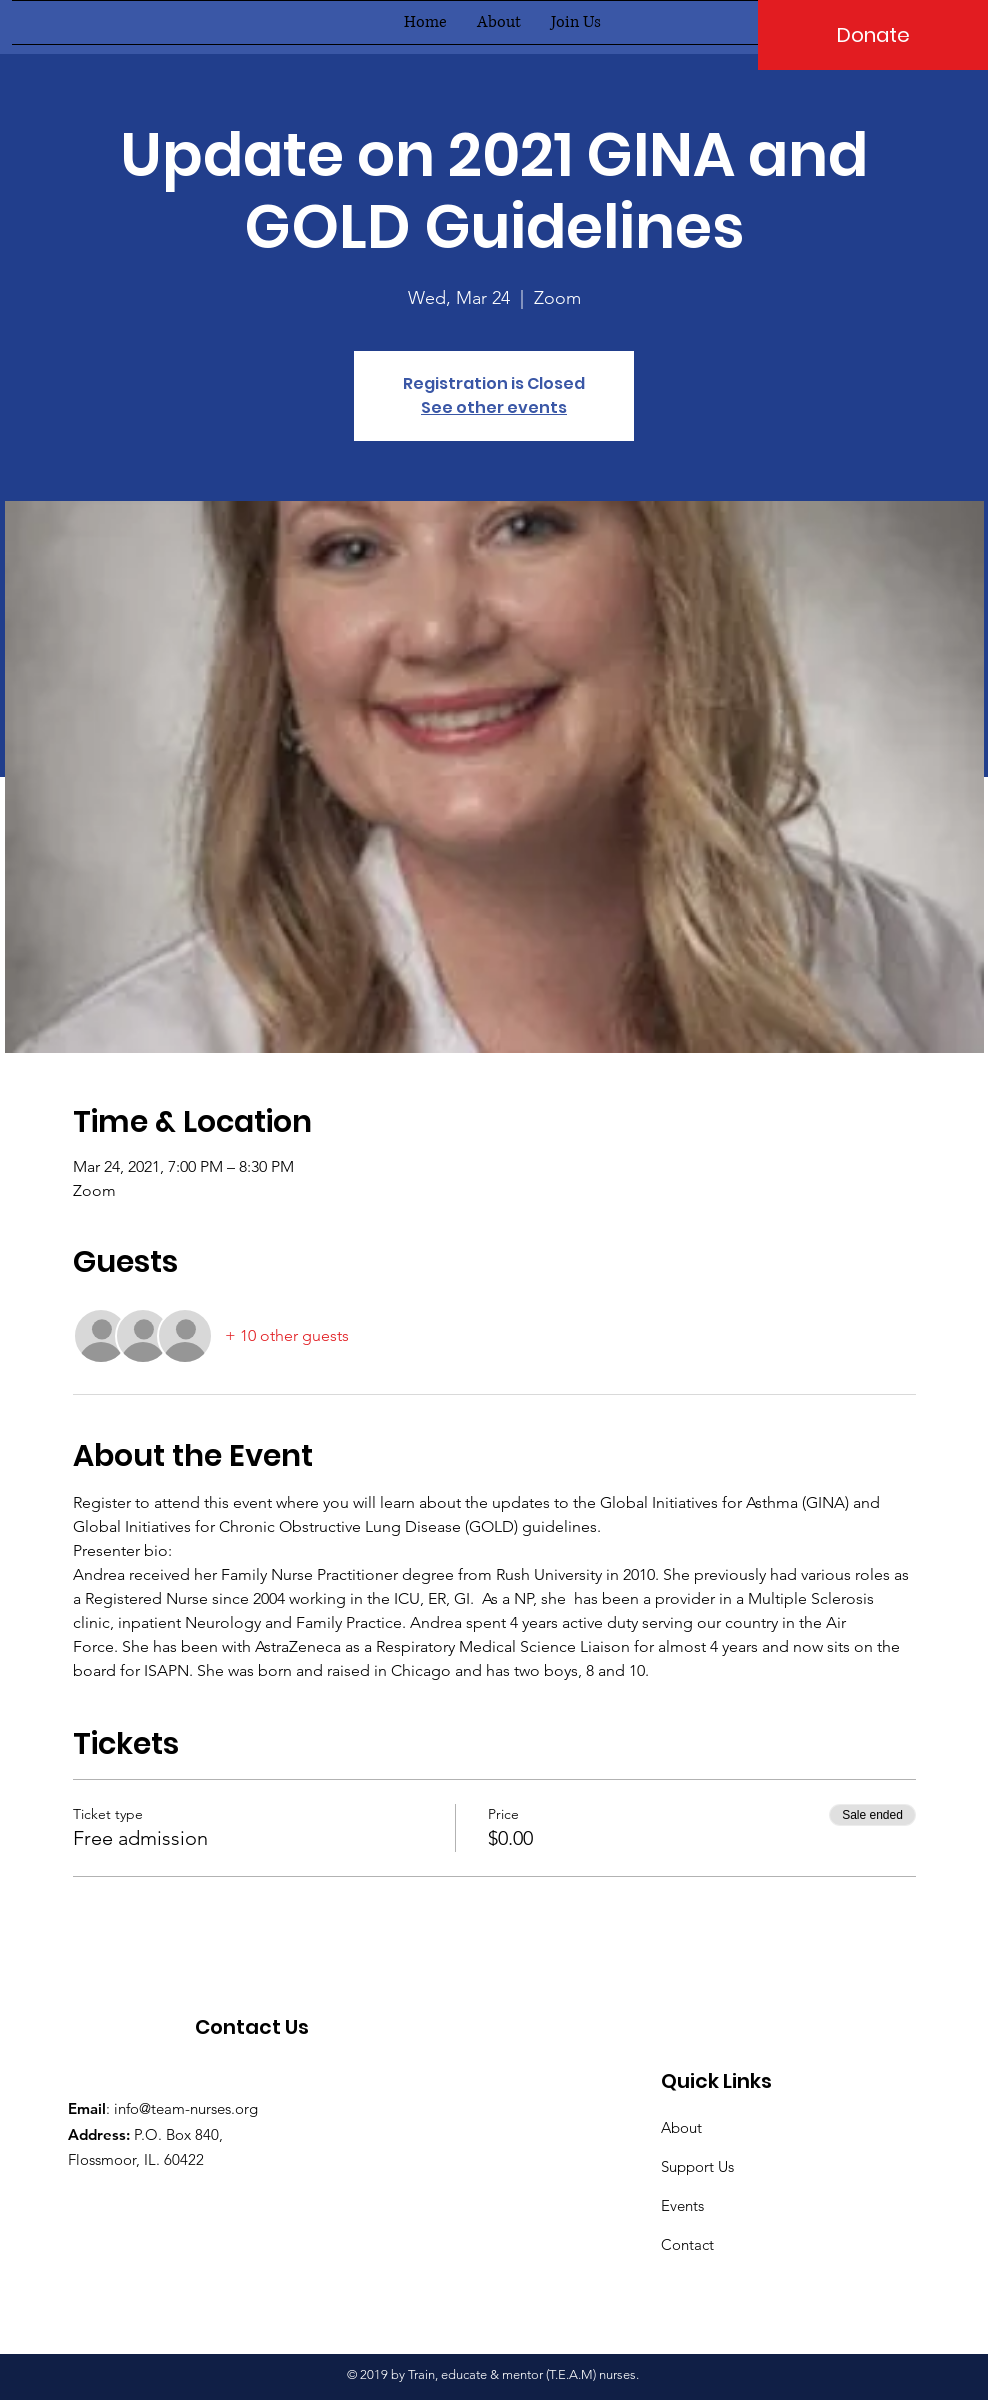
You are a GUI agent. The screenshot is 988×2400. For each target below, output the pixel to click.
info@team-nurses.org (186, 2108)
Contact (687, 2244)
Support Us (697, 2166)
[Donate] (873, 35)
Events (682, 2205)
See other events (494, 407)
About (681, 2127)
